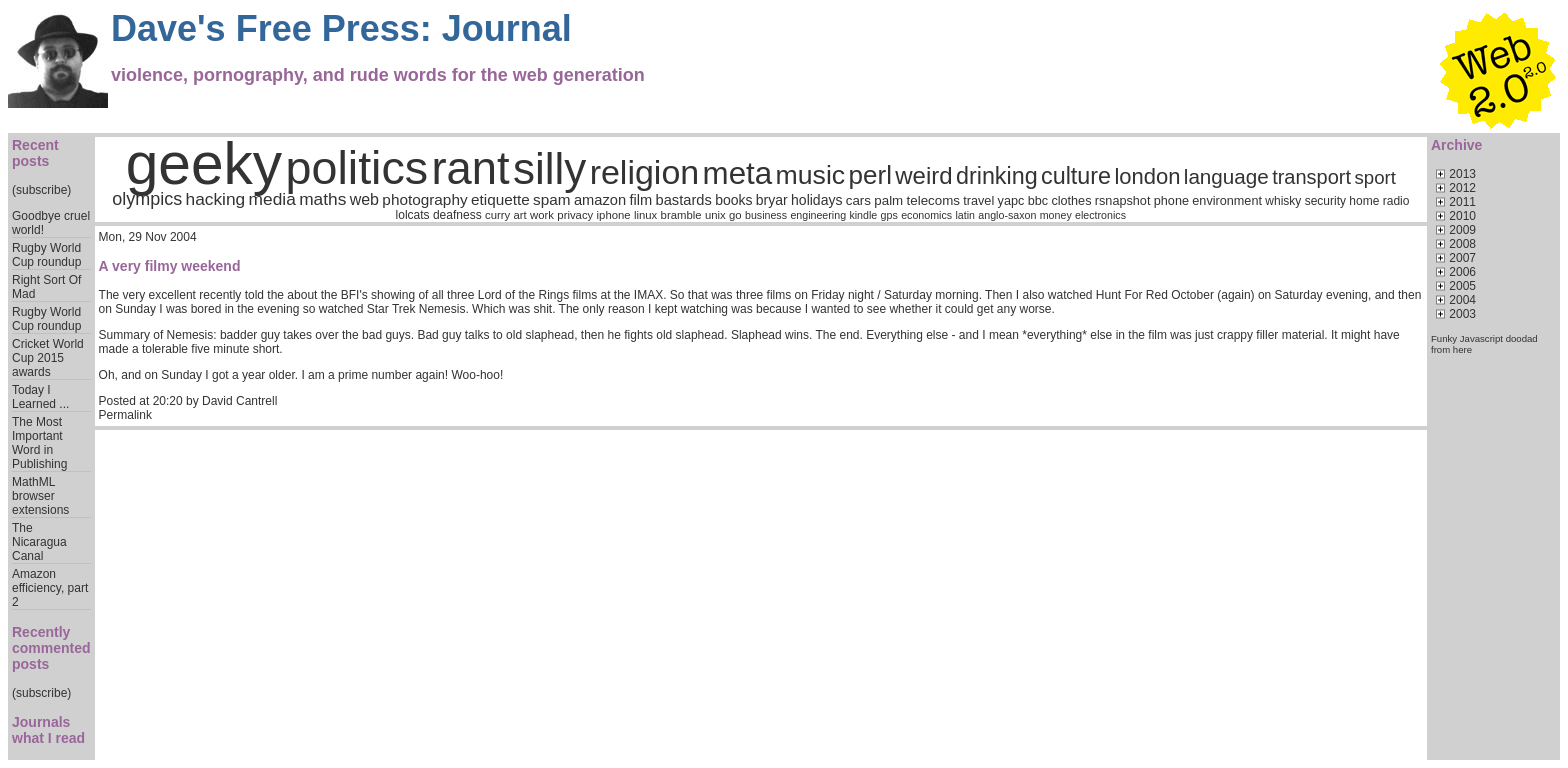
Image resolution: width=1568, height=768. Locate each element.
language (1226, 176)
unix (715, 215)
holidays (816, 200)
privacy (575, 215)
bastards (684, 200)
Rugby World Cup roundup (46, 255)
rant (471, 168)
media (272, 199)
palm (888, 200)
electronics (1100, 215)
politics (357, 168)
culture (1076, 176)
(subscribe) (41, 190)
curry (497, 215)
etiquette (500, 199)
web (364, 199)
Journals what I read (48, 730)
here (1462, 349)
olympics (147, 199)
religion (645, 172)
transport (1311, 177)
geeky (204, 163)
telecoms (933, 200)
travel (978, 201)
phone (1171, 201)
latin (965, 215)
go (735, 215)
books (733, 200)
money (1056, 215)
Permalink (125, 415)
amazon (600, 200)
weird (923, 175)
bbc (1038, 201)
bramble (681, 215)
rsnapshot (1123, 201)
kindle (863, 215)
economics (926, 215)
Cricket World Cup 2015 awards (48, 358)
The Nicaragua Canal (39, 542)
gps (889, 215)
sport (1374, 177)
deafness (457, 215)
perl (870, 175)
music (811, 175)
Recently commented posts (51, 648)
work (542, 215)
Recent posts (35, 153)
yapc (1011, 201)
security (1325, 201)
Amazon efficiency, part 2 (50, 588)
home (1364, 201)
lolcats (413, 215)
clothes (1071, 201)
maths (322, 199)
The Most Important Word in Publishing (39, 443)
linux (645, 215)
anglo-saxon (1007, 215)
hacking (216, 199)
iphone (614, 215)
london (1147, 176)
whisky (1283, 201)
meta (738, 173)
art (520, 215)
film (640, 200)
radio (1396, 201)
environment (1227, 201)
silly (549, 168)
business (766, 215)
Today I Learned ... (40, 397)
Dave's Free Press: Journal (341, 28)
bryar (772, 200)
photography (424, 199)
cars (858, 200)
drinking (997, 176)
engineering (818, 215)
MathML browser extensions (40, 496)
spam (551, 199)
